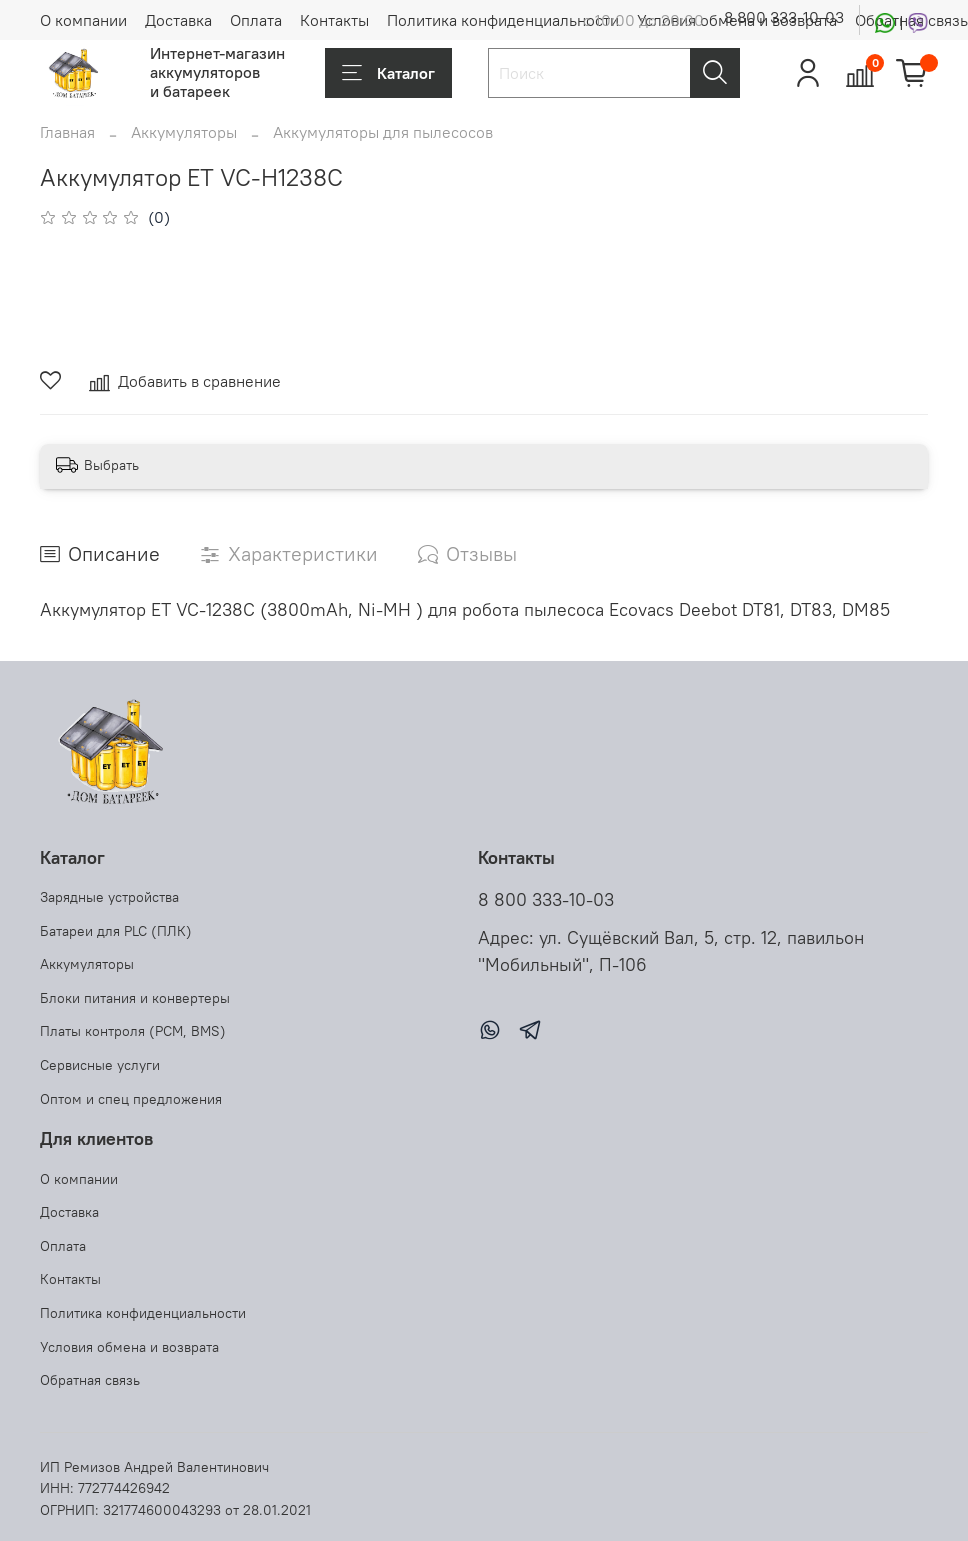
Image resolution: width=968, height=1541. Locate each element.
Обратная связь (90, 1380)
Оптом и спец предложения (131, 1099)
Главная (67, 132)
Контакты (334, 20)
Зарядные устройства (109, 897)
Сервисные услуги (100, 1065)
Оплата (256, 20)
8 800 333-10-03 (784, 17)
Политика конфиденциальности (503, 20)
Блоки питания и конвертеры (135, 998)
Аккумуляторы (184, 132)
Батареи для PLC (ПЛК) (116, 931)
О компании (83, 20)
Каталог (388, 73)
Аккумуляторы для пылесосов (383, 132)
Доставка (178, 20)
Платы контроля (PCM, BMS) (133, 1031)
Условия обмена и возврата (129, 1347)
